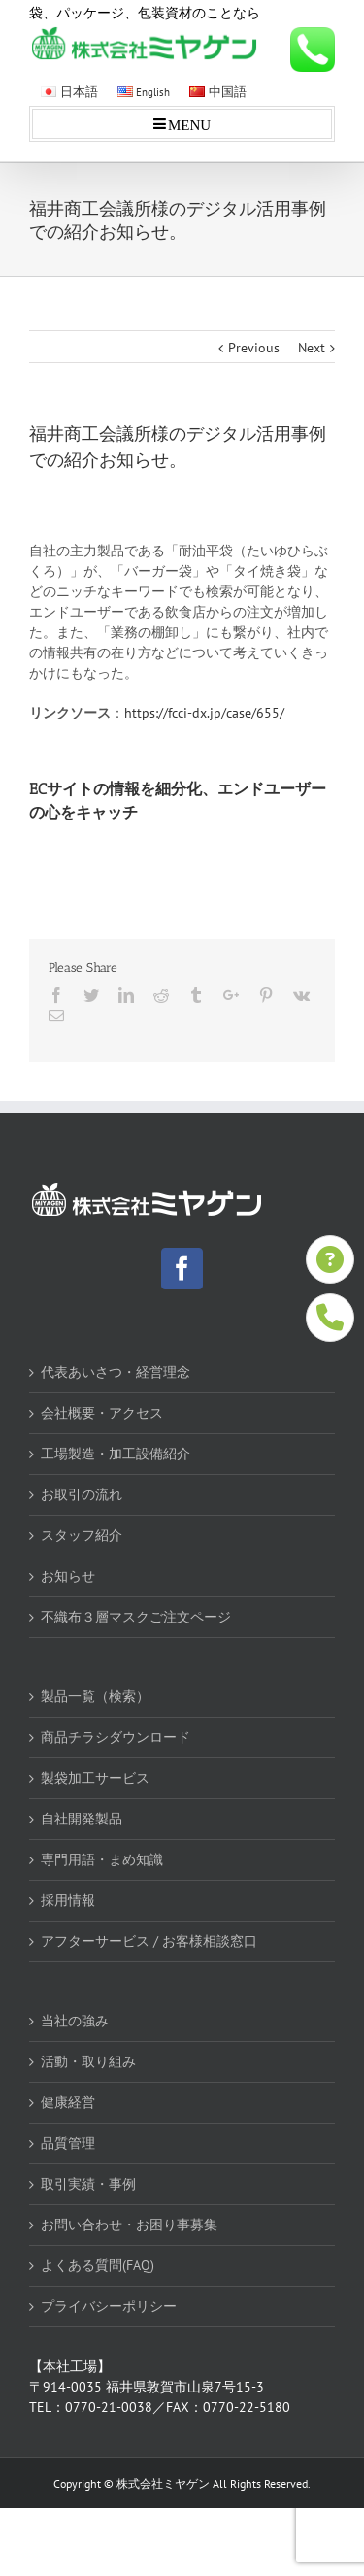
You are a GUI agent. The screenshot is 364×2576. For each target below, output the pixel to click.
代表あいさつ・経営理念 (115, 1372)
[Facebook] (182, 1268)
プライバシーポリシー (109, 2306)
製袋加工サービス (95, 1778)
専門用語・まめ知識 (102, 1859)
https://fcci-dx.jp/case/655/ (204, 712)
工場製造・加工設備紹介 (115, 1453)
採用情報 (68, 1900)
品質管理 (68, 2143)
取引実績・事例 (88, 2183)
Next (311, 347)
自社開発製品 (81, 1818)
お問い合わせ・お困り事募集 (129, 2224)
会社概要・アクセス (102, 1413)
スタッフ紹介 (81, 1535)
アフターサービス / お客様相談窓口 (149, 1941)
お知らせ (68, 1576)
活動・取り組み (88, 2061)
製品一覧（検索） (95, 1696)
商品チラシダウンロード (115, 1737)
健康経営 (68, 2102)
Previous (254, 347)
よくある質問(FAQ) (97, 2265)
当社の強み (75, 2020)
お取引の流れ (81, 1494)
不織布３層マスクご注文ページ (136, 1616)
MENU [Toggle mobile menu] (189, 124)
